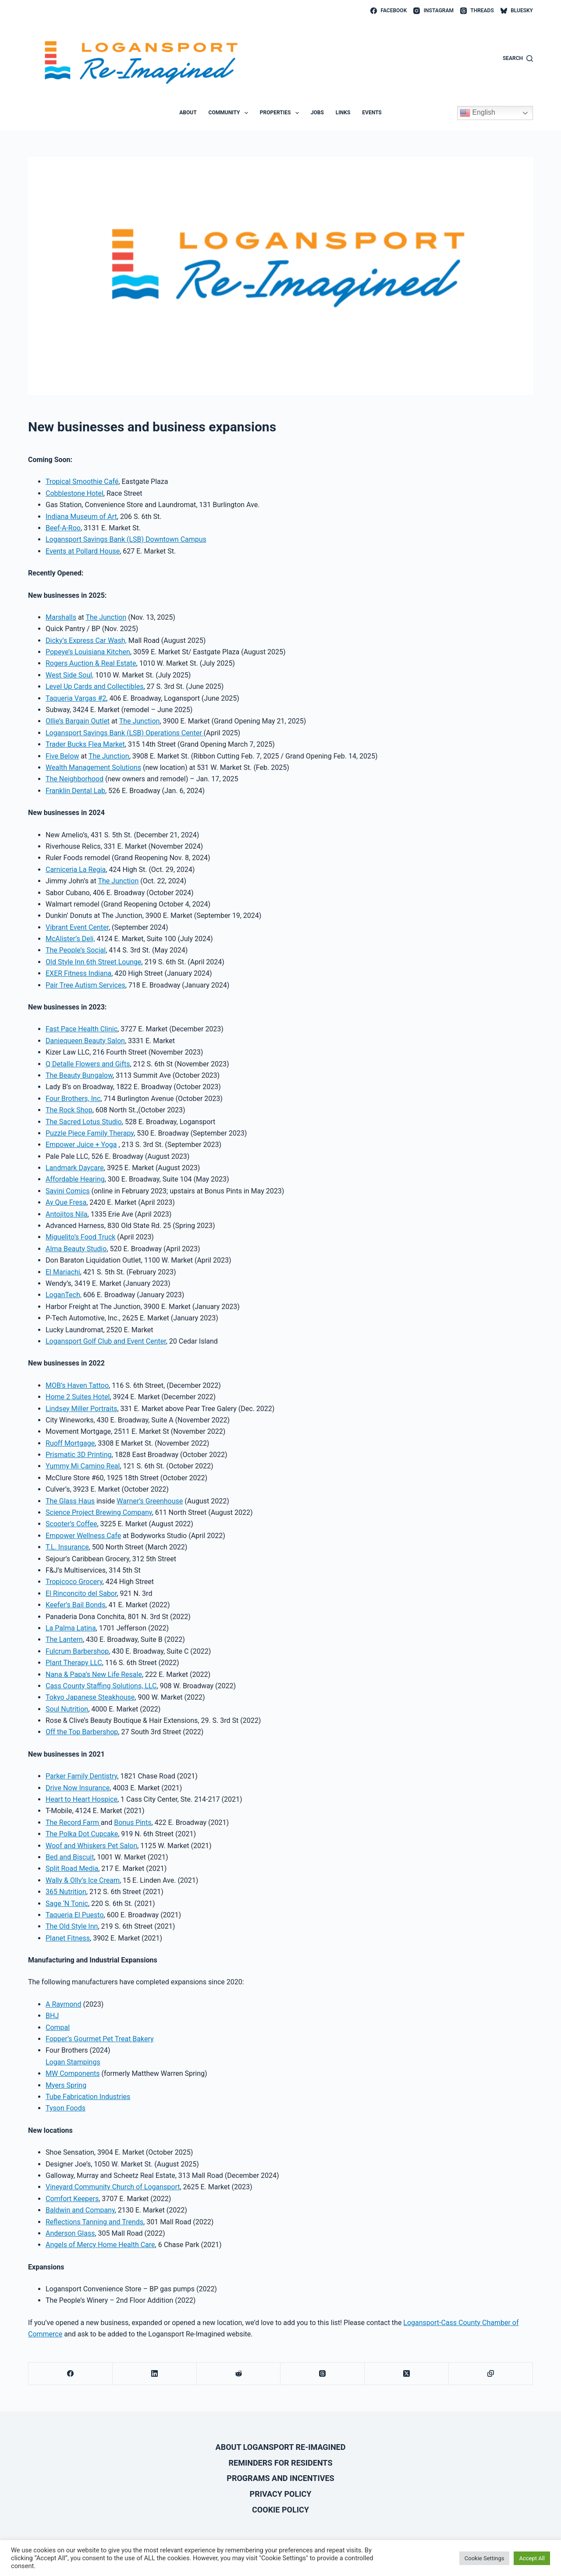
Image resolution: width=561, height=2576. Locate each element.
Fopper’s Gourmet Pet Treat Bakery (100, 2039)
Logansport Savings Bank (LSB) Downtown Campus (126, 539)
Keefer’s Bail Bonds (75, 1605)
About (187, 112)
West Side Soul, (69, 675)
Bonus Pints (132, 1822)
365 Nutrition (66, 1892)
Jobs (317, 112)
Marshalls (61, 617)
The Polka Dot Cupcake (82, 1834)
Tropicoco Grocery (74, 1581)
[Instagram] (433, 11)
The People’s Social (76, 950)
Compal (58, 2027)
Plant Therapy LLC (74, 1663)
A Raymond (63, 2004)
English (477, 113)
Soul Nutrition (67, 1709)
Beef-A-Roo (63, 528)
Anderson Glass (70, 2233)
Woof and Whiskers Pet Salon (91, 1846)
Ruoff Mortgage (70, 1443)
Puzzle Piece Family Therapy (90, 1133)
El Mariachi (63, 1272)
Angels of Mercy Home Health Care (100, 2245)
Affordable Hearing (75, 1179)
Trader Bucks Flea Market (85, 744)
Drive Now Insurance (78, 1788)
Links (343, 112)
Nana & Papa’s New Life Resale (94, 1674)
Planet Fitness (68, 1938)
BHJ (52, 2015)
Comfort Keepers (72, 2199)
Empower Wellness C (78, 1535)
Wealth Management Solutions (93, 767)
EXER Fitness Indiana (78, 973)
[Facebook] (388, 11)
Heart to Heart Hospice (81, 1799)
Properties (281, 113)
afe (116, 1535)
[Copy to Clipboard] (491, 2374)
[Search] (518, 58)
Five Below (62, 756)
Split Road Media (72, 1868)
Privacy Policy (281, 2493)
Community (230, 113)
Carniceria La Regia (76, 869)
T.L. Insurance (67, 1547)
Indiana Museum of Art (81, 516)
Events (371, 112)
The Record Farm (73, 1822)
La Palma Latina (71, 1628)
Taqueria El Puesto (75, 1915)
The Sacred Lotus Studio (84, 1122)
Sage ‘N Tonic (67, 1903)
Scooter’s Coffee (71, 1524)
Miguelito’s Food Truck (80, 1237)
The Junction (105, 617)
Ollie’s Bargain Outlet (78, 721)
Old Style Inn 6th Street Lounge (94, 962)
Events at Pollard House (83, 551)
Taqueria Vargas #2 (76, 698)
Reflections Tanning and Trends (94, 2222)
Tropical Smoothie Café (82, 481)
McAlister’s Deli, (70, 939)
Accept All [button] (532, 2558)
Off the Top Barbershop (82, 1732)
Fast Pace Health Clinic (81, 1029)
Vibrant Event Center (77, 927)
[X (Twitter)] (407, 2374)
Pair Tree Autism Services (85, 985)
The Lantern (64, 1639)
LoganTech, (64, 1295)
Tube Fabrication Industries (88, 2097)
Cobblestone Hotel (74, 493)
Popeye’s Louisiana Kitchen (88, 652)
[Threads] (477, 11)
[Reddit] (239, 2374)
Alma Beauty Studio (76, 1249)
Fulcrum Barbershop (77, 1651)
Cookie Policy (280, 2509)
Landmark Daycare (75, 1168)
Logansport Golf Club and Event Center (106, 1341)
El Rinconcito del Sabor (81, 1593)
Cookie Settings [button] (484, 2558)
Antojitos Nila (67, 1214)
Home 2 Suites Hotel (78, 1397)
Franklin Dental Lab (75, 791)
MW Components (72, 2073)
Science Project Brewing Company (99, 1512)
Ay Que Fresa (66, 1202)
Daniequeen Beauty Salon (85, 1041)
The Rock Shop (69, 1110)
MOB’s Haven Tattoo (77, 1385)
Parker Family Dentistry (81, 1776)
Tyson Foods (65, 2108)
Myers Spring (66, 2085)
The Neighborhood (74, 779)
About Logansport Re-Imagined (281, 2447)
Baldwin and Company (80, 2210)
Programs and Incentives (280, 2478)
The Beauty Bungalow (79, 1075)
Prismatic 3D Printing (79, 1454)
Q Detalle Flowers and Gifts (88, 1064)
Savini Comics (68, 1191)
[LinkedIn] (155, 2374)
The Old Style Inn (72, 1926)
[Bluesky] (517, 11)
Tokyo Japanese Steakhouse (90, 1697)
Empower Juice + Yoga (81, 1144)
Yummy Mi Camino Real (83, 1466)
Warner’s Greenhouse (150, 1501)
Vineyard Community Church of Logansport (113, 2187)
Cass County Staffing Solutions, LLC (101, 1686)
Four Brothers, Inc (73, 1098)
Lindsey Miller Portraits (81, 1408)
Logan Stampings (73, 2062)
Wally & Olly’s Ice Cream (83, 1880)
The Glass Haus (70, 1501)
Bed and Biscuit (70, 1857)
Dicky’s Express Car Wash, (86, 640)
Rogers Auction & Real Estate (91, 663)
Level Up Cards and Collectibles (94, 686)
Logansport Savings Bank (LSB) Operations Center (125, 733)
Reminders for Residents (281, 2462)
